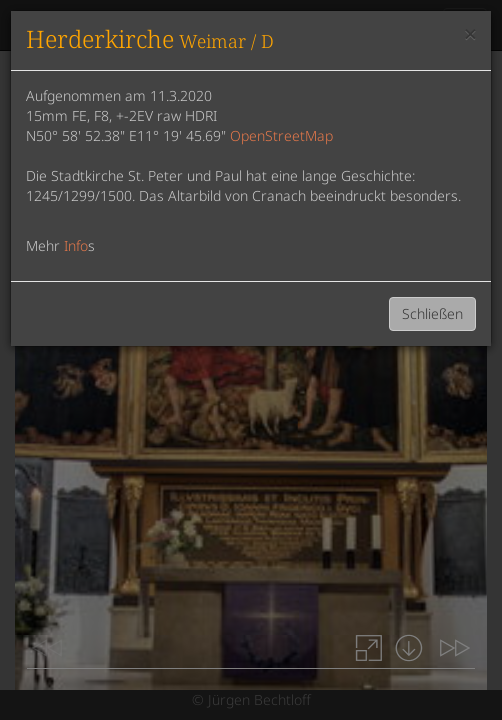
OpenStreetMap (281, 135)
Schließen (432, 313)
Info (76, 245)
